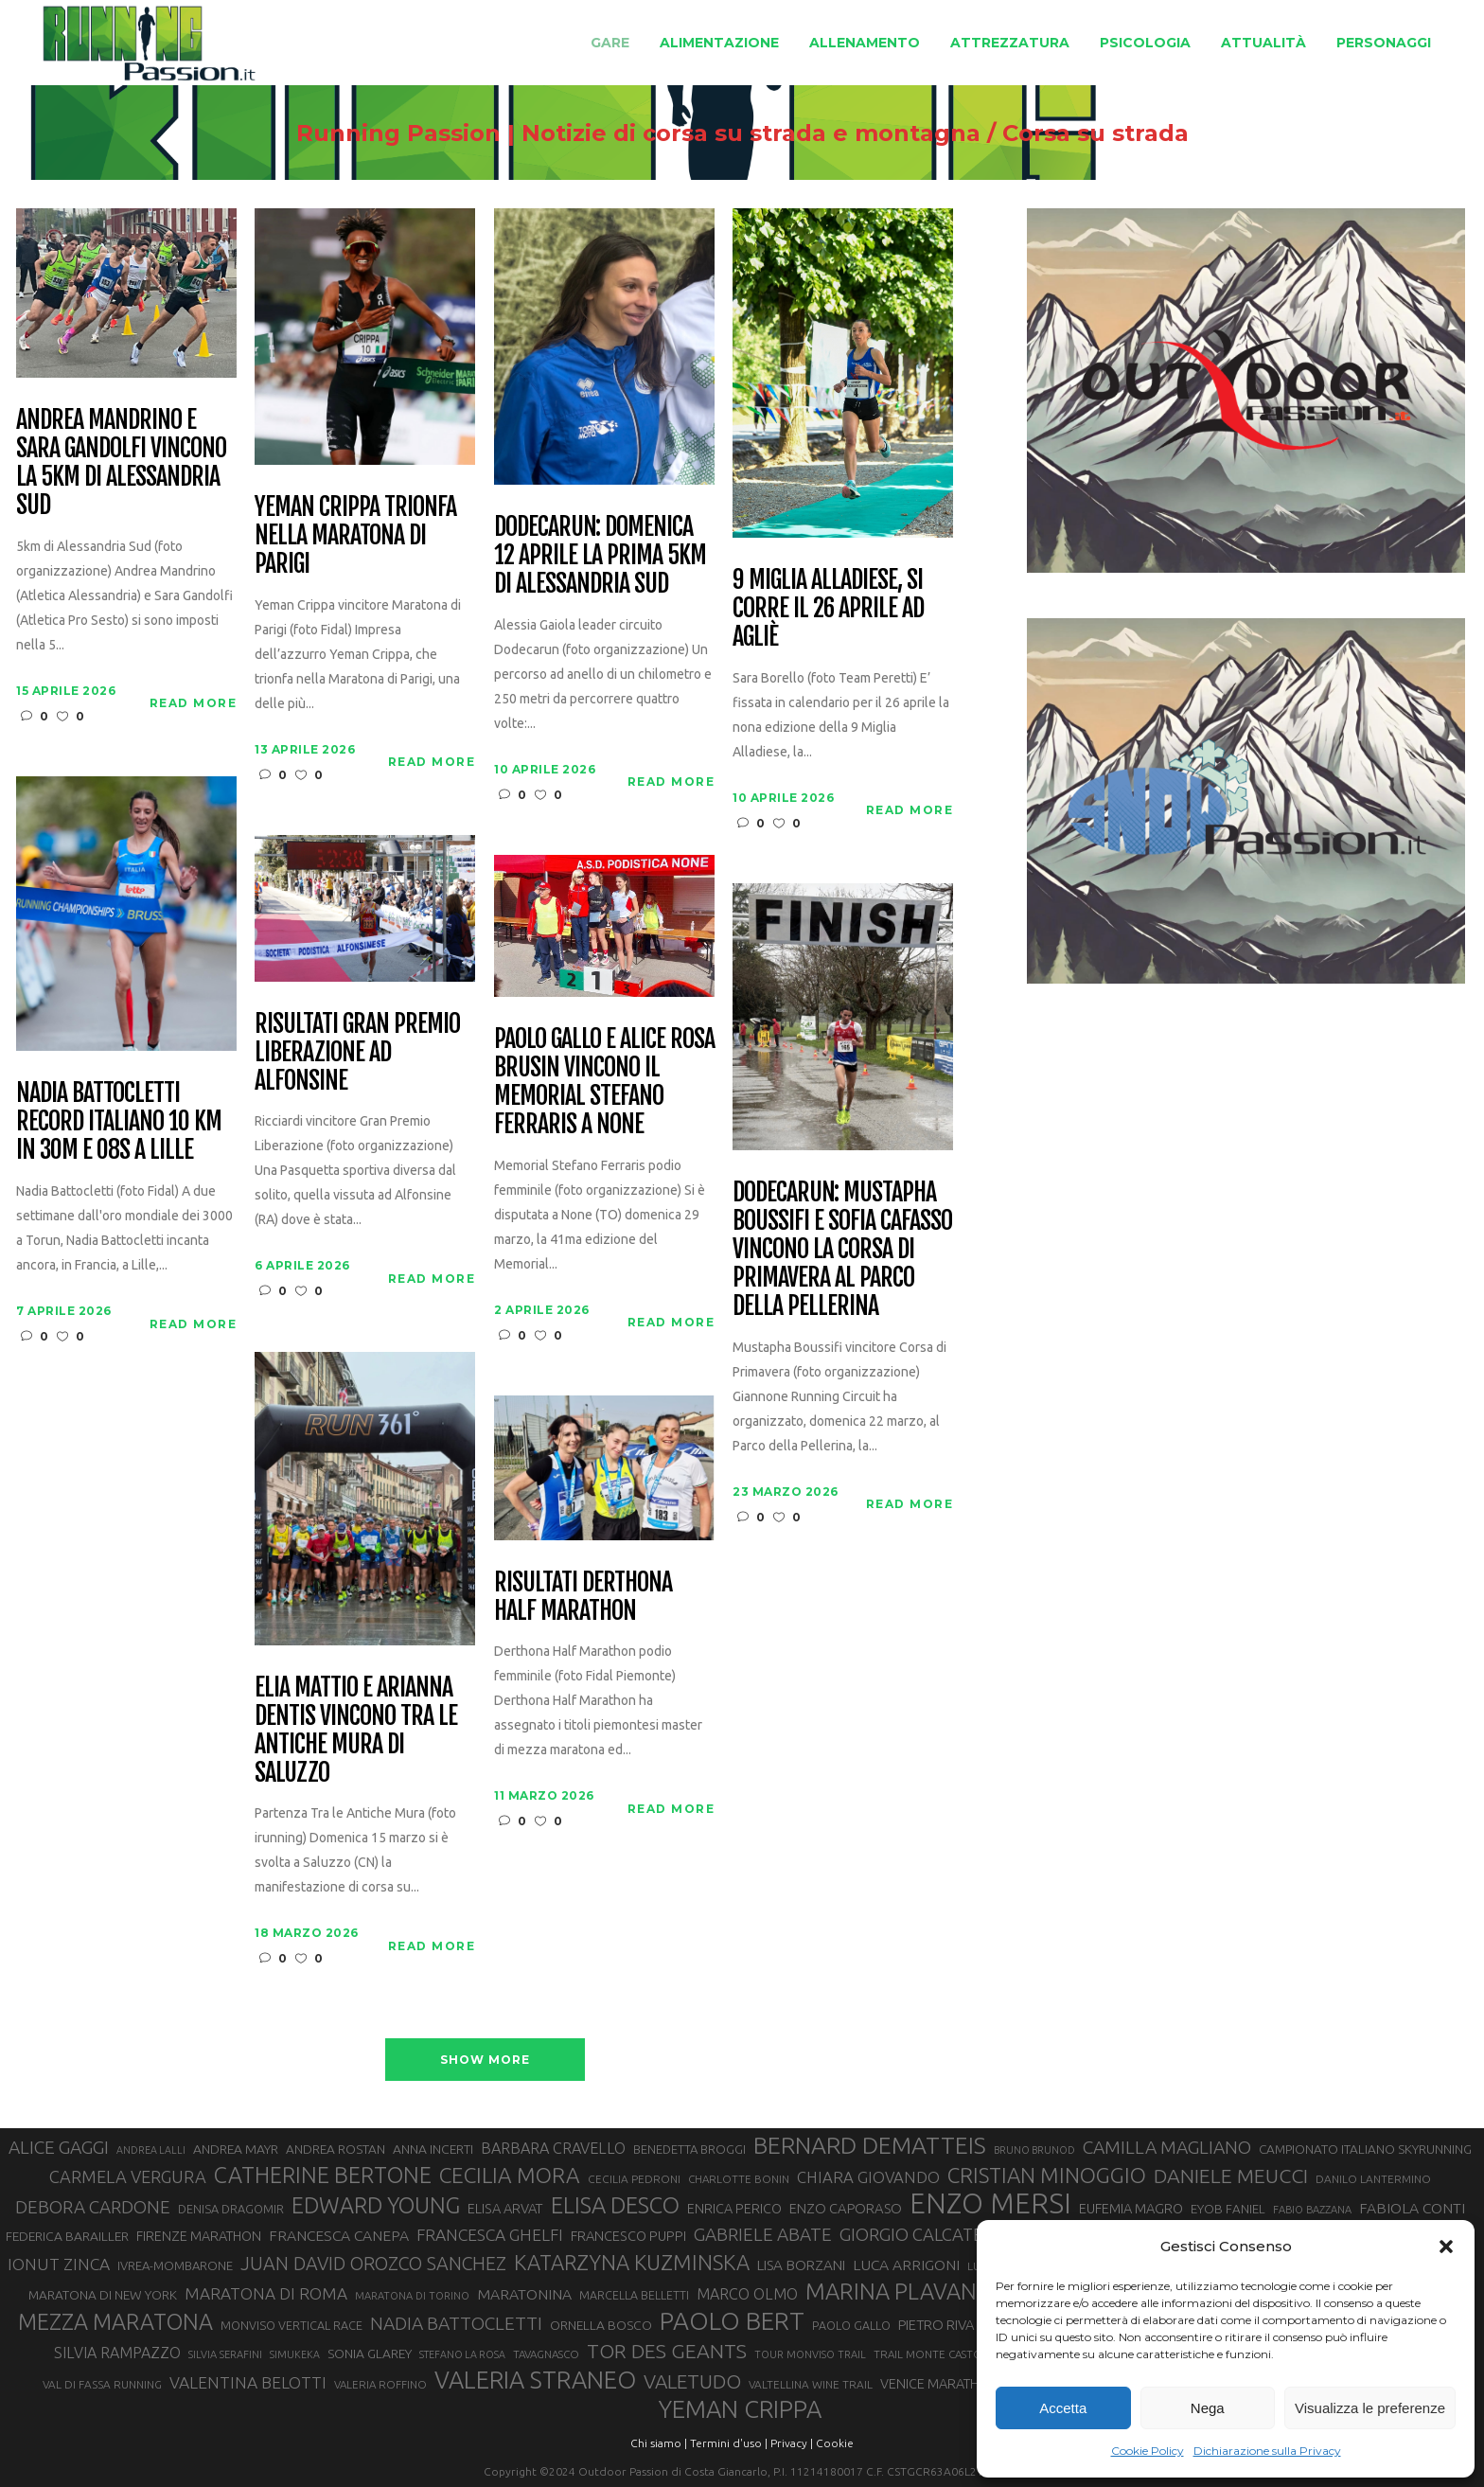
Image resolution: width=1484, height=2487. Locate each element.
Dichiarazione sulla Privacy (1267, 2450)
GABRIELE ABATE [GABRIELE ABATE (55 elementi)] (763, 2234)
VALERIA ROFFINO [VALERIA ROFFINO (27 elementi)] (380, 2384)
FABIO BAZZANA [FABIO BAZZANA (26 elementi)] (1312, 2209)
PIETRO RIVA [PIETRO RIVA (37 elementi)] (936, 2325)
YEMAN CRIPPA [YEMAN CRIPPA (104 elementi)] (740, 2409)
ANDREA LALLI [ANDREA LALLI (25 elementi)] (151, 2150)
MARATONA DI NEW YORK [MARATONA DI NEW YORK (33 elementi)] (102, 2294)
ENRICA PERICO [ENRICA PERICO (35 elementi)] (734, 2208)
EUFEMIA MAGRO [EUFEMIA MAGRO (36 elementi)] (1131, 2208)
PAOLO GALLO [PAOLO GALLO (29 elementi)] (851, 2325)
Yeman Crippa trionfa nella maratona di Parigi (355, 535)
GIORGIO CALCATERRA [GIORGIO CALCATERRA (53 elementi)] (927, 2235)
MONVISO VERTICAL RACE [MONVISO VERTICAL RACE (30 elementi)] (291, 2325)
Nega (1208, 2408)
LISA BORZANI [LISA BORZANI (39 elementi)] (801, 2265)
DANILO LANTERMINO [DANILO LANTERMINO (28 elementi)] (1373, 2179)
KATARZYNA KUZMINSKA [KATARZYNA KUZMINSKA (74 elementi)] (632, 2262)
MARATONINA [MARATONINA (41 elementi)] (524, 2293)
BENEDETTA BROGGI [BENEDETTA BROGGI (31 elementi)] (689, 2149)
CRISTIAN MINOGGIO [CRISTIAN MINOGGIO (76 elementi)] (1046, 2175)
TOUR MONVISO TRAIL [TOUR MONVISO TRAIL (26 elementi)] (810, 2354)
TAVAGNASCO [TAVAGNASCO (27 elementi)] (546, 2354)
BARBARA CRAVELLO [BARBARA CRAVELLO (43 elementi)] (553, 2148)
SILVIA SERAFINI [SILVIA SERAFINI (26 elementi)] (225, 2354)
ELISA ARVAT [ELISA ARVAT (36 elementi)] (505, 2208)
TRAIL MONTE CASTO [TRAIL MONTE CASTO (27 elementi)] (928, 2354)
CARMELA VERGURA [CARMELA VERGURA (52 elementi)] (127, 2176)
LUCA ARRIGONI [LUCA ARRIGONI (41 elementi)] (906, 2264)
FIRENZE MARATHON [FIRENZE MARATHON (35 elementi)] (198, 2236)
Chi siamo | (658, 2443)
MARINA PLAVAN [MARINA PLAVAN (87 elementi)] (891, 2291)
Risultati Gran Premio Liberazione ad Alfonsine (357, 1052)
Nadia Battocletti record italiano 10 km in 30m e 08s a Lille (118, 1121)
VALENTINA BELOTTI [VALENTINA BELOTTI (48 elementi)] (248, 2382)
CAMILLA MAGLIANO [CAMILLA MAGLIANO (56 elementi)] (1167, 2147)
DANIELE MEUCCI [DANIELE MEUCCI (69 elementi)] (1231, 2175)
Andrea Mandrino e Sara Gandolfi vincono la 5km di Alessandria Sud (120, 463)
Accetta (1062, 2408)
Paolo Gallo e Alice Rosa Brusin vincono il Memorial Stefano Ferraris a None (604, 1082)
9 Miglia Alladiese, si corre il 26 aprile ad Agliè (828, 608)
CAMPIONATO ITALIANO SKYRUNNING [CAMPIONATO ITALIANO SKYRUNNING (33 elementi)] (1365, 2149)
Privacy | (791, 2443)
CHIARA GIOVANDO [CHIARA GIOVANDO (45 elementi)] (868, 2177)
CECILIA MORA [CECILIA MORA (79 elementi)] (509, 2175)
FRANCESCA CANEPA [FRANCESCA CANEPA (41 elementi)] (339, 2235)
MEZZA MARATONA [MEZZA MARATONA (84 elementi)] (115, 2321)
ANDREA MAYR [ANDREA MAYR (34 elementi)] (235, 2149)
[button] (1446, 2246)
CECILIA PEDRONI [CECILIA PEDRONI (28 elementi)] (634, 2179)
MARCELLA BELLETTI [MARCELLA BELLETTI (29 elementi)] (634, 2294)
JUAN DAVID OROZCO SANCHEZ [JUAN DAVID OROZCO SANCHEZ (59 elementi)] (373, 2263)
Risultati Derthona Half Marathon (582, 1597)
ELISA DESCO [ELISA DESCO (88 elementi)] (615, 2206)
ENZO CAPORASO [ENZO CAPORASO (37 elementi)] (845, 2208)
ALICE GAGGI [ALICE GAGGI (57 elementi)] (59, 2147)
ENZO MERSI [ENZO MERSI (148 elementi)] (990, 2204)
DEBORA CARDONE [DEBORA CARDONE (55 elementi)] (92, 2206)
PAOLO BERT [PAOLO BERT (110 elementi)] (732, 2320)
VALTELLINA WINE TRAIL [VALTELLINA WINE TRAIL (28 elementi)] (811, 2384)
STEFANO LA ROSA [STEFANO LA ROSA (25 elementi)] (462, 2354)
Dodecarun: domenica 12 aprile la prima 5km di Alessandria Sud (599, 555)
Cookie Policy (1147, 2450)
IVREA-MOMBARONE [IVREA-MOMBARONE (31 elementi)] (175, 2265)
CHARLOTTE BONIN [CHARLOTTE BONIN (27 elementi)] (738, 2179)
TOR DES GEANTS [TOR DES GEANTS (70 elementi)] (667, 2350)
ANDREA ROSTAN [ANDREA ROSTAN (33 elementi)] (335, 2149)
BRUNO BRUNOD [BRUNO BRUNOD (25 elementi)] (1034, 2150)
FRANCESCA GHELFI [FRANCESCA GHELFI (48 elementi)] (489, 2235)
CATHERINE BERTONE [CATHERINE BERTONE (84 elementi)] (323, 2174)
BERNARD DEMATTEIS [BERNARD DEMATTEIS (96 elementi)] (869, 2145)
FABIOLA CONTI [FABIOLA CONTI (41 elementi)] (1412, 2207)
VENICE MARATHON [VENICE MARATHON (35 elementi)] (939, 2383)
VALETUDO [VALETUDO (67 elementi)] (692, 2381)
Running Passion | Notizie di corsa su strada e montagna (599, 133)
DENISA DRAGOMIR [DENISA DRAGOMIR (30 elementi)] (231, 2208)
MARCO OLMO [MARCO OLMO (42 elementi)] (747, 2293)
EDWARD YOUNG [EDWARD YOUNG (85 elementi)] (376, 2205)
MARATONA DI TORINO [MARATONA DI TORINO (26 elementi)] (412, 2295)
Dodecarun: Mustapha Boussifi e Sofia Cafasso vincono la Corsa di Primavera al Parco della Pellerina (842, 1249)
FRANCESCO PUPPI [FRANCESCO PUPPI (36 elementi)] (628, 2236)
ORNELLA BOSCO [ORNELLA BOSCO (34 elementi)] (601, 2325)
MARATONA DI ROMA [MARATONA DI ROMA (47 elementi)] (266, 2293)
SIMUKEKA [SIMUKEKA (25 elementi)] (295, 2354)
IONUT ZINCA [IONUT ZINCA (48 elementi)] (59, 2264)
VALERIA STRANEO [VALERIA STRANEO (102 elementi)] (535, 2380)
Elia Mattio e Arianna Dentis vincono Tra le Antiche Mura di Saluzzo (355, 1730)
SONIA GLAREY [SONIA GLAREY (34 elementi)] (369, 2353)
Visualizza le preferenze (1370, 2408)
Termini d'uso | (729, 2443)
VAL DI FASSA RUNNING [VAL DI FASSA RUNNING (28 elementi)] (102, 2384)
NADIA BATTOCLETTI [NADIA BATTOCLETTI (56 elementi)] (456, 2323)
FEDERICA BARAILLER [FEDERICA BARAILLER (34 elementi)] (67, 2236)
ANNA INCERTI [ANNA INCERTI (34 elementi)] (433, 2149)
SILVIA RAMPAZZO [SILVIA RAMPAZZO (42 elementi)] (117, 2352)
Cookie (835, 2443)
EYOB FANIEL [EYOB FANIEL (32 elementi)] (1228, 2209)
